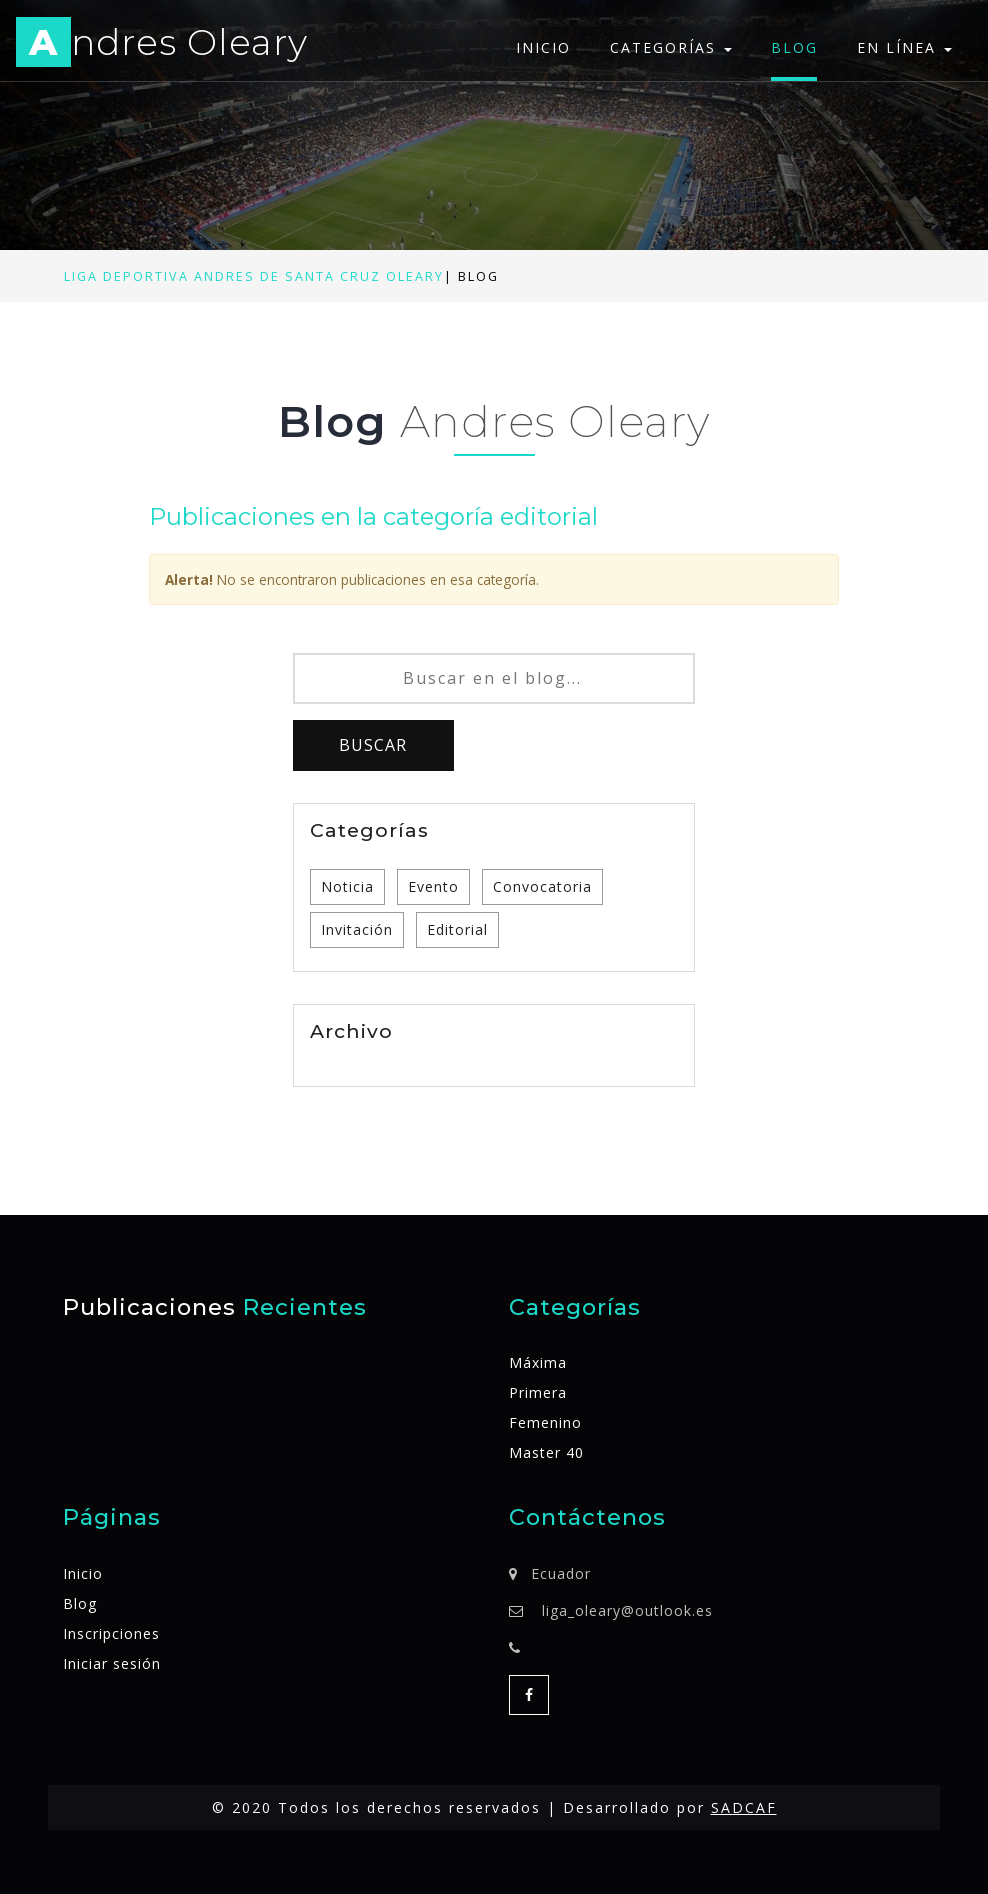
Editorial (457, 929)
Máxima (538, 1362)
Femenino (545, 1422)
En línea (904, 47)
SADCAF (744, 1807)
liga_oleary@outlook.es (627, 1610)
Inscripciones (111, 1633)
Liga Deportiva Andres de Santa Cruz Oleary (254, 276)
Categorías (671, 47)
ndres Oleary (162, 45)
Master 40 (546, 1452)
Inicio (543, 47)
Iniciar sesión (112, 1663)
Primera (538, 1392)
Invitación (357, 929)
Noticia (347, 886)
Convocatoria (542, 886)
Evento (433, 886)
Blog (794, 47)
